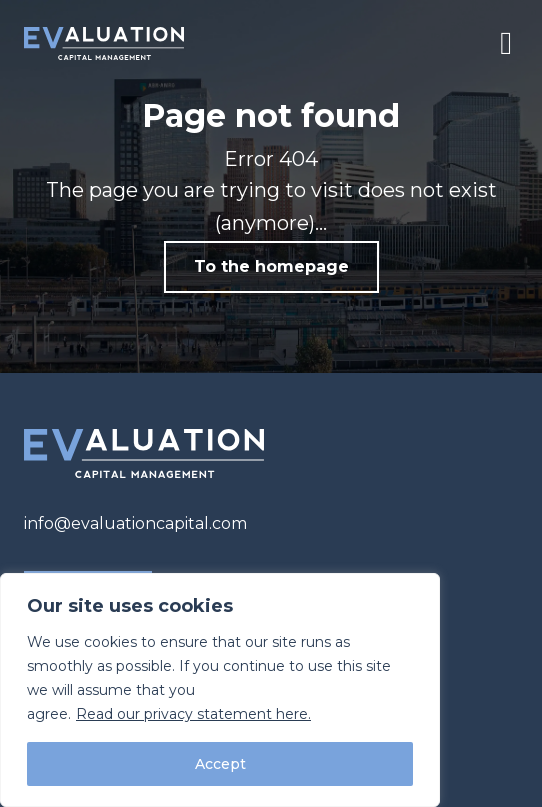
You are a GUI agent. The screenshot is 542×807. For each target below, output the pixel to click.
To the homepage (271, 266)
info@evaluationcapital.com (135, 523)
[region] (220, 690)
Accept (220, 764)
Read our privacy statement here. (193, 714)
